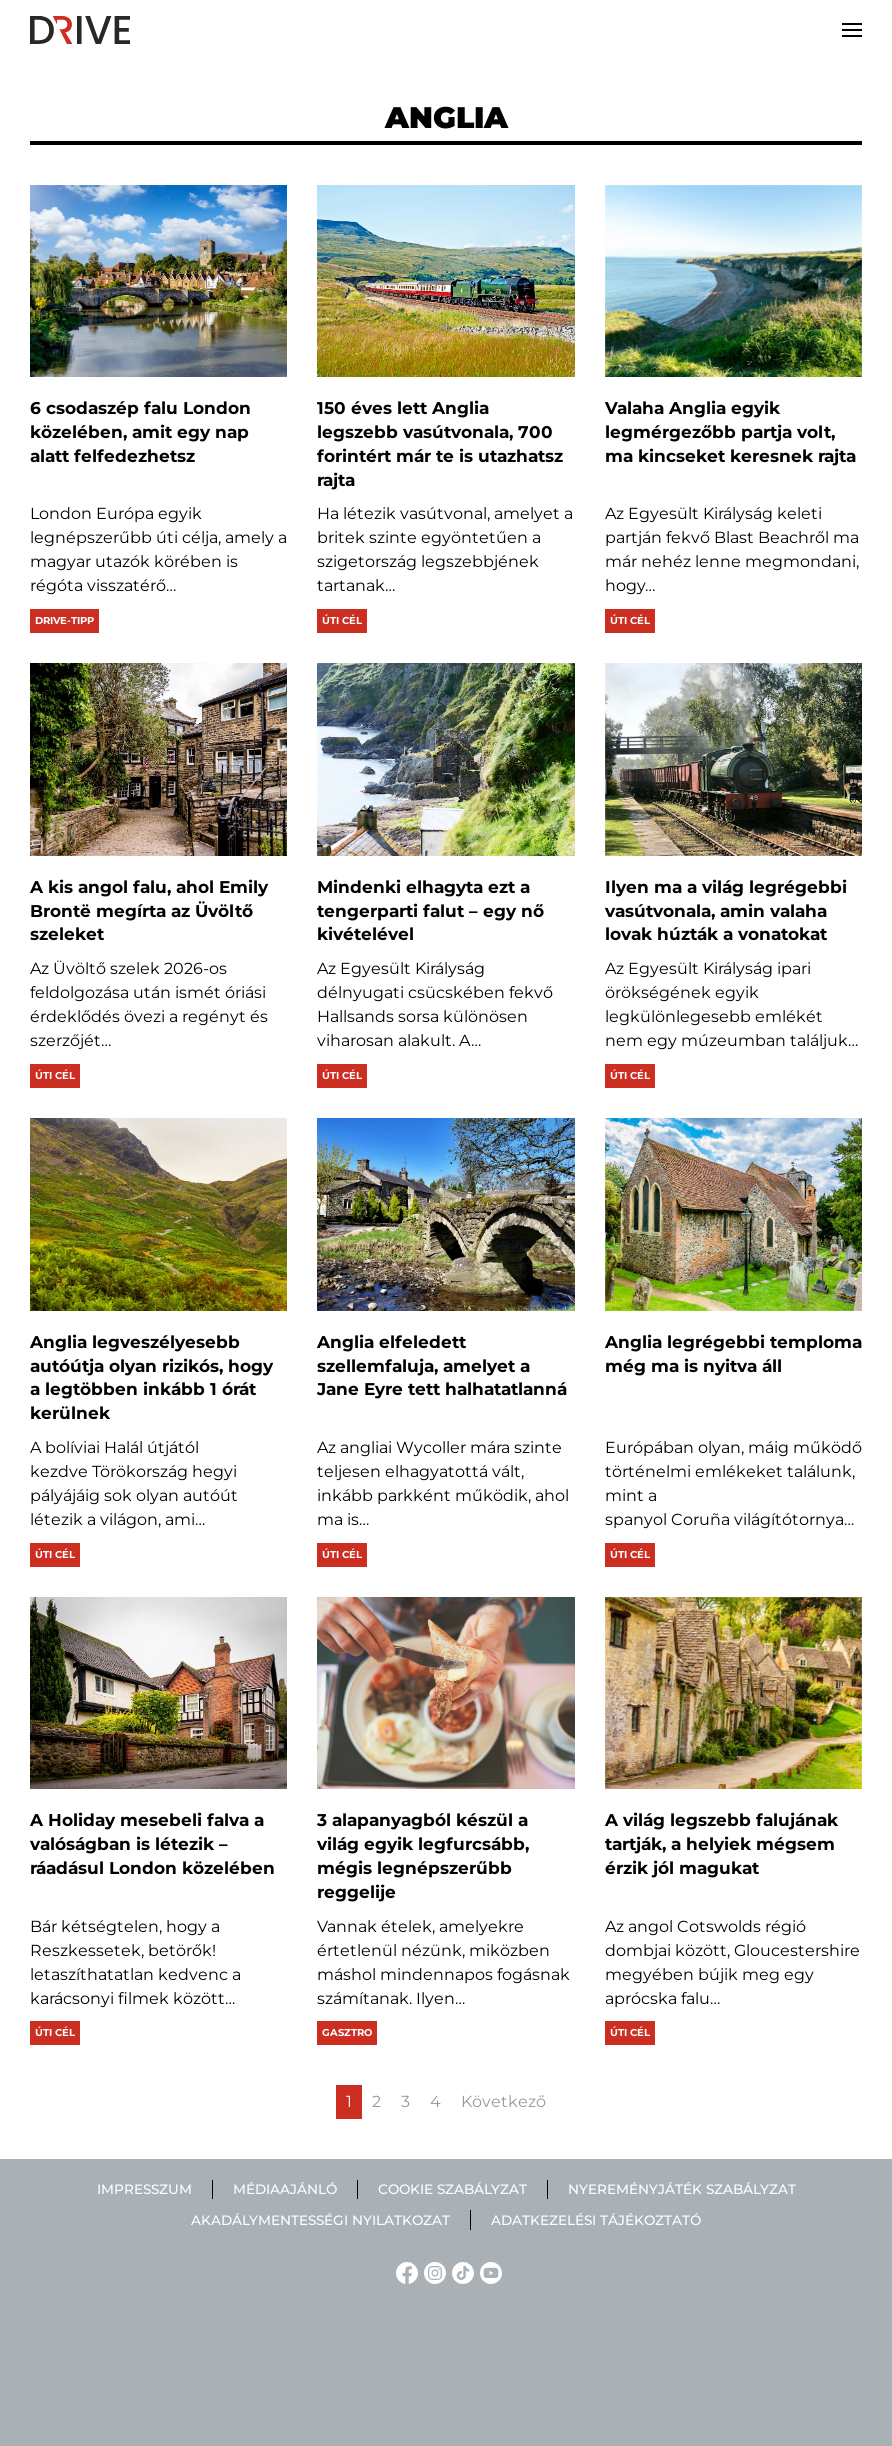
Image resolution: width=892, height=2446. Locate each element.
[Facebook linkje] (404, 2271)
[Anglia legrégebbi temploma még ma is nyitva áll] (733, 1214)
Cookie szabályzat (452, 2189)
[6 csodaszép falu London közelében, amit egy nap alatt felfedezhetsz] (158, 281)
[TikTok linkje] (460, 2271)
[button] (852, 30)
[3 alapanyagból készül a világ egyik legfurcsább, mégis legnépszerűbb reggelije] (445, 1693)
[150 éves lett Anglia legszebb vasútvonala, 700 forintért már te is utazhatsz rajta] (445, 281)
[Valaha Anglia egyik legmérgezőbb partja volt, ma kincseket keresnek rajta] (733, 281)
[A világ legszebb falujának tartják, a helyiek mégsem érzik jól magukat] (733, 1693)
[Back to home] (80, 30)
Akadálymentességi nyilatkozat (320, 2220)
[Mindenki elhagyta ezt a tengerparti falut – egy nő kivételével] (445, 759)
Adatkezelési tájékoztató (596, 2220)
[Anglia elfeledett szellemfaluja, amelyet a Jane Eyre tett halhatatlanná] (445, 1214)
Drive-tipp (64, 620)
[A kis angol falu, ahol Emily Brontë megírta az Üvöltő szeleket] (158, 759)
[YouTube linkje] (488, 2271)
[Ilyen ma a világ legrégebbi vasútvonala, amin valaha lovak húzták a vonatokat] (733, 759)
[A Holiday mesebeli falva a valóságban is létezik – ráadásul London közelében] (158, 1693)
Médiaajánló (285, 2189)
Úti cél (342, 620)
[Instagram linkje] (432, 2271)
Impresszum (144, 2189)
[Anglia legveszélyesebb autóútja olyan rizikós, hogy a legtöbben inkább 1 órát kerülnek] (158, 1214)
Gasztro (347, 2032)
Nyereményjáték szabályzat (682, 2189)
